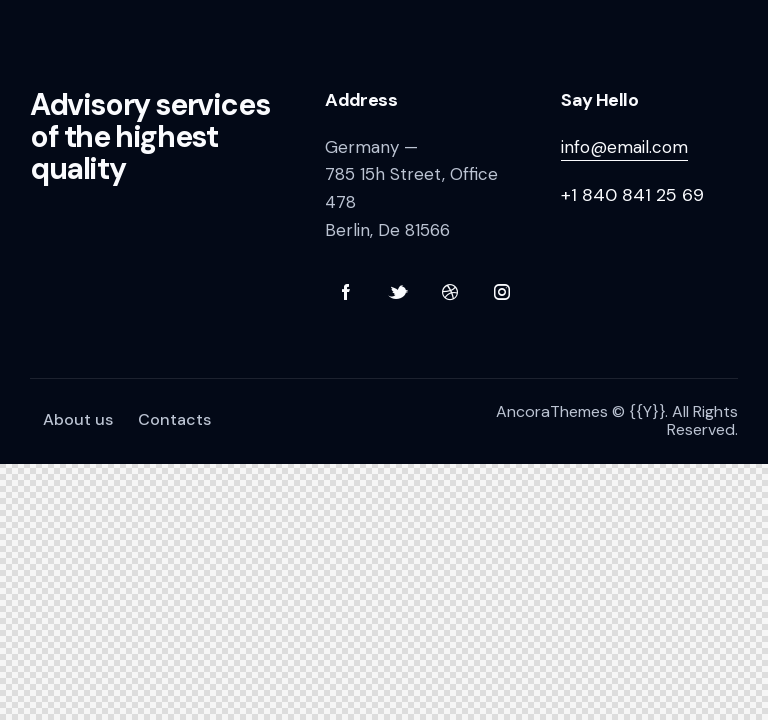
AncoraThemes (552, 411)
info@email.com (624, 147)
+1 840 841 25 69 (632, 195)
